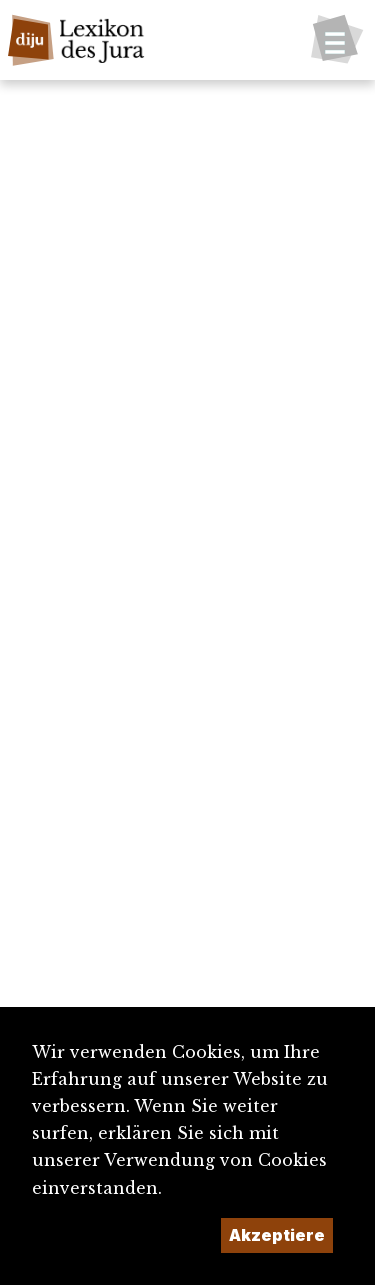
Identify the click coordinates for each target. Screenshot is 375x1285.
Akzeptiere (277, 1235)
